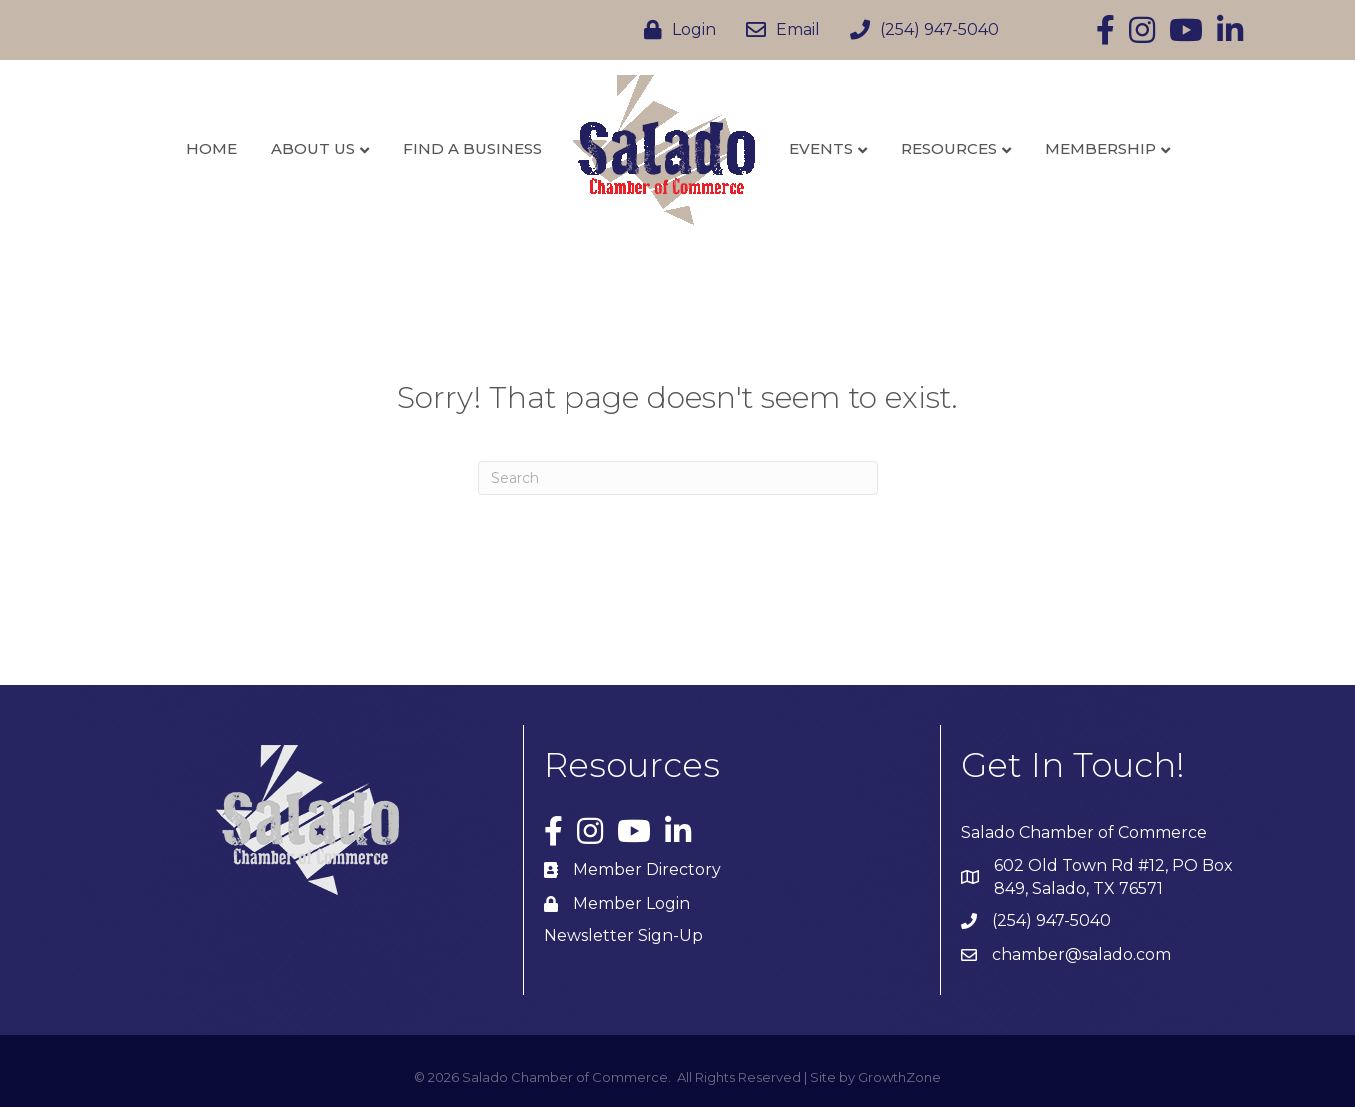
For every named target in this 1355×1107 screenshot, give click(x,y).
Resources (949, 148)
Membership (1100, 148)
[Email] (778, 30)
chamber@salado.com (1081, 954)
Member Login (631, 903)
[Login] (675, 30)
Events (821, 148)
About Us (313, 148)
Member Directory (647, 869)
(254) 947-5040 (1051, 920)
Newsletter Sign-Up (623, 935)
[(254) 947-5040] (919, 30)
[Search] (678, 478)
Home (211, 148)
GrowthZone (899, 1077)
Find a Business (472, 148)
